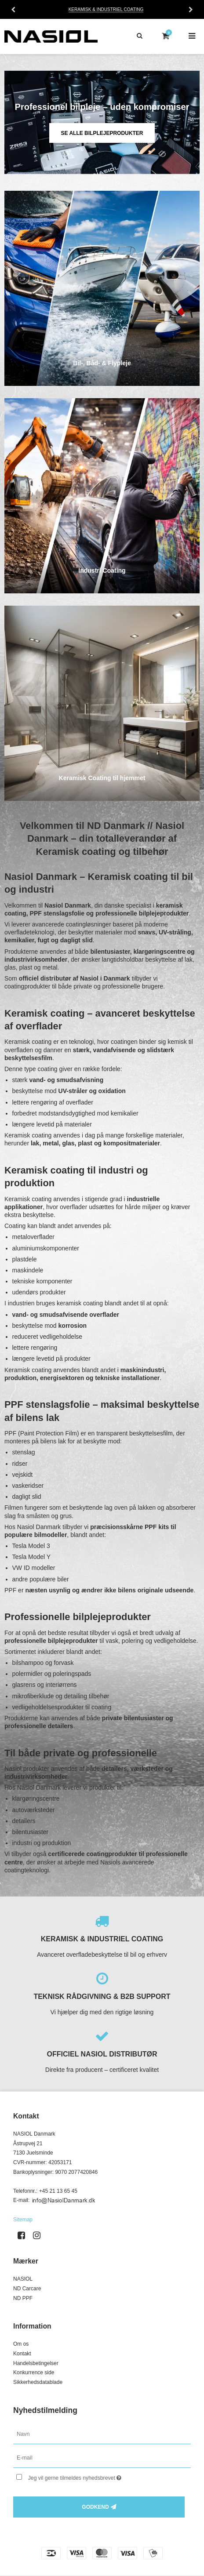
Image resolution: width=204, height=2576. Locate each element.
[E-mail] (102, 2457)
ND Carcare (27, 2288)
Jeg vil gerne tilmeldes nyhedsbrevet (91, 2476)
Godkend (95, 2507)
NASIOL (23, 2279)
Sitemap (23, 2219)
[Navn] (102, 2434)
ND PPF (23, 2298)
